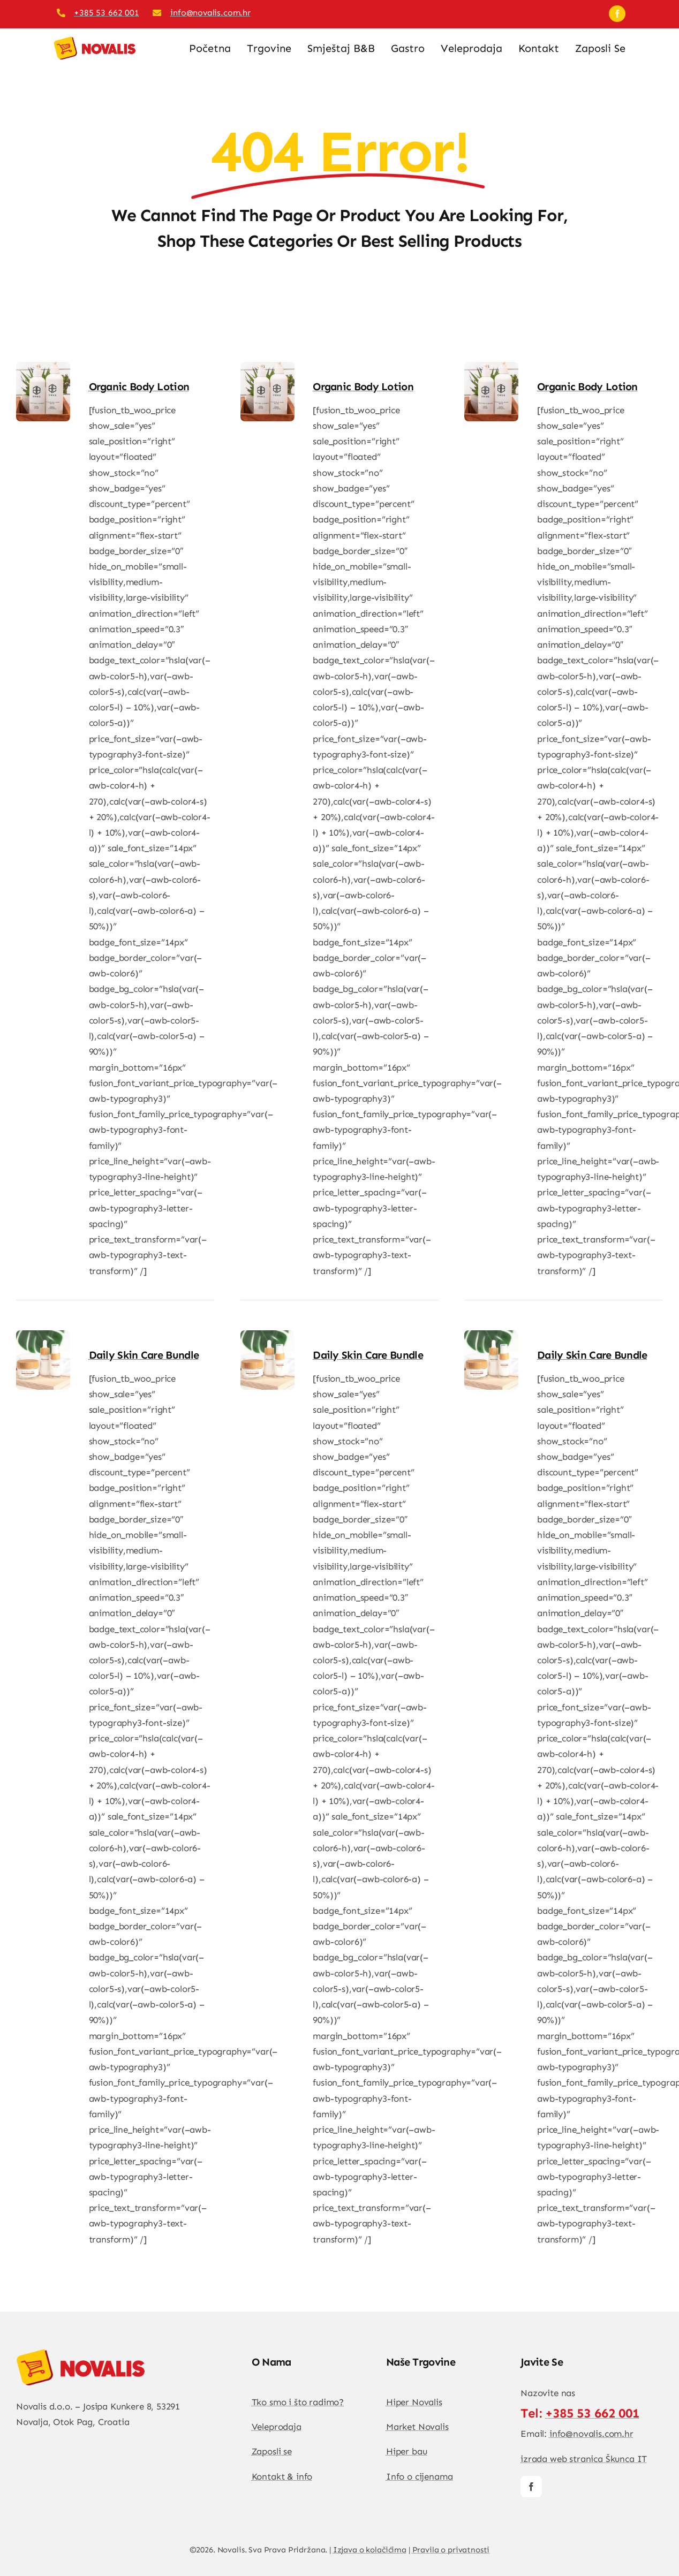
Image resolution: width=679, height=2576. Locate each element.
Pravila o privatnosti (451, 2550)
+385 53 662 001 (106, 12)
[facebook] (617, 13)
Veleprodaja (276, 2426)
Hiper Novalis (414, 2402)
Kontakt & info (282, 2476)
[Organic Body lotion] (43, 369)
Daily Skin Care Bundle (144, 1354)
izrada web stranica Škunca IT (583, 2458)
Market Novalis (417, 2426)
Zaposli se (272, 2451)
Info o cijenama (419, 2476)
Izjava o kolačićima (369, 2550)
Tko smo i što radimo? (298, 2402)
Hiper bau (406, 2451)
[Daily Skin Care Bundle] (43, 1337)
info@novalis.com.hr (210, 12)
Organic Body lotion (139, 386)
